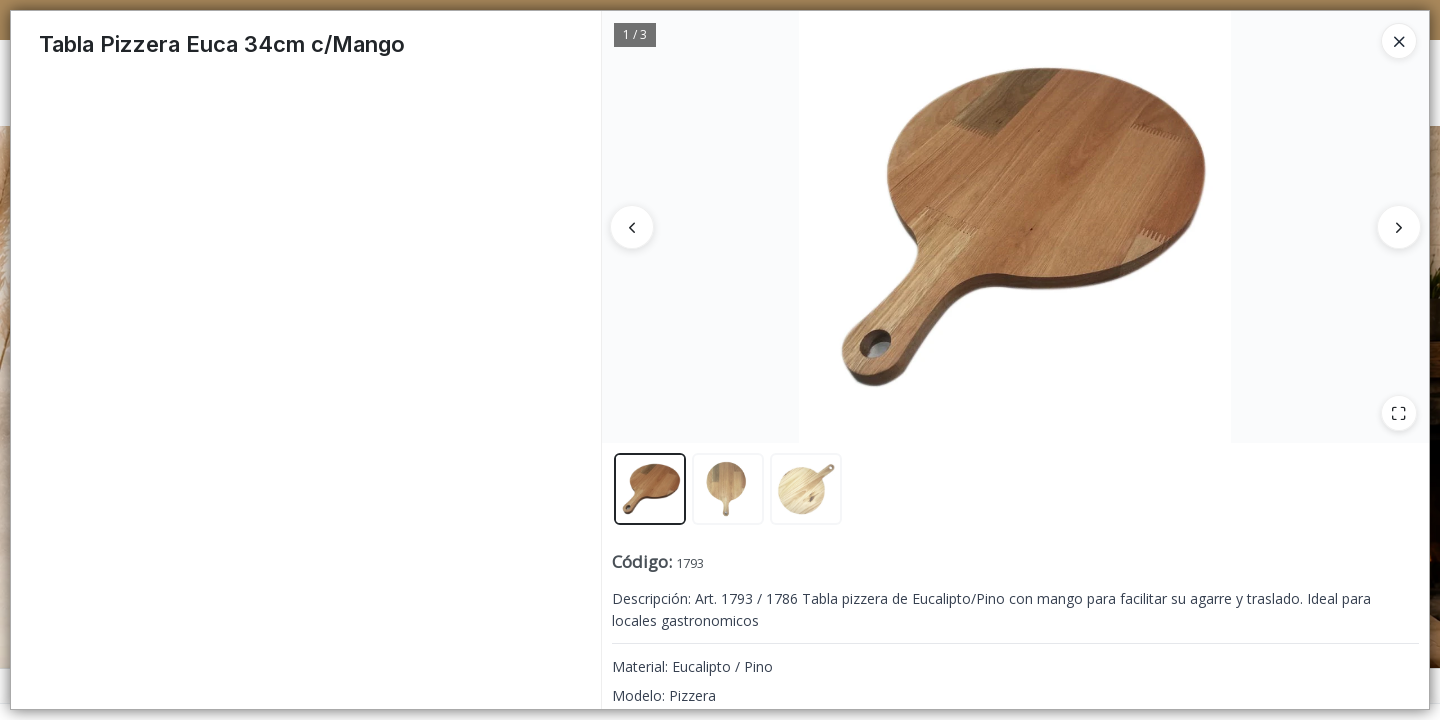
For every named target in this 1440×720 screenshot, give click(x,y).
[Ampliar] (1399, 413)
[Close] (1399, 41)
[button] (650, 489)
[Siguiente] (1399, 227)
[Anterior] (632, 227)
